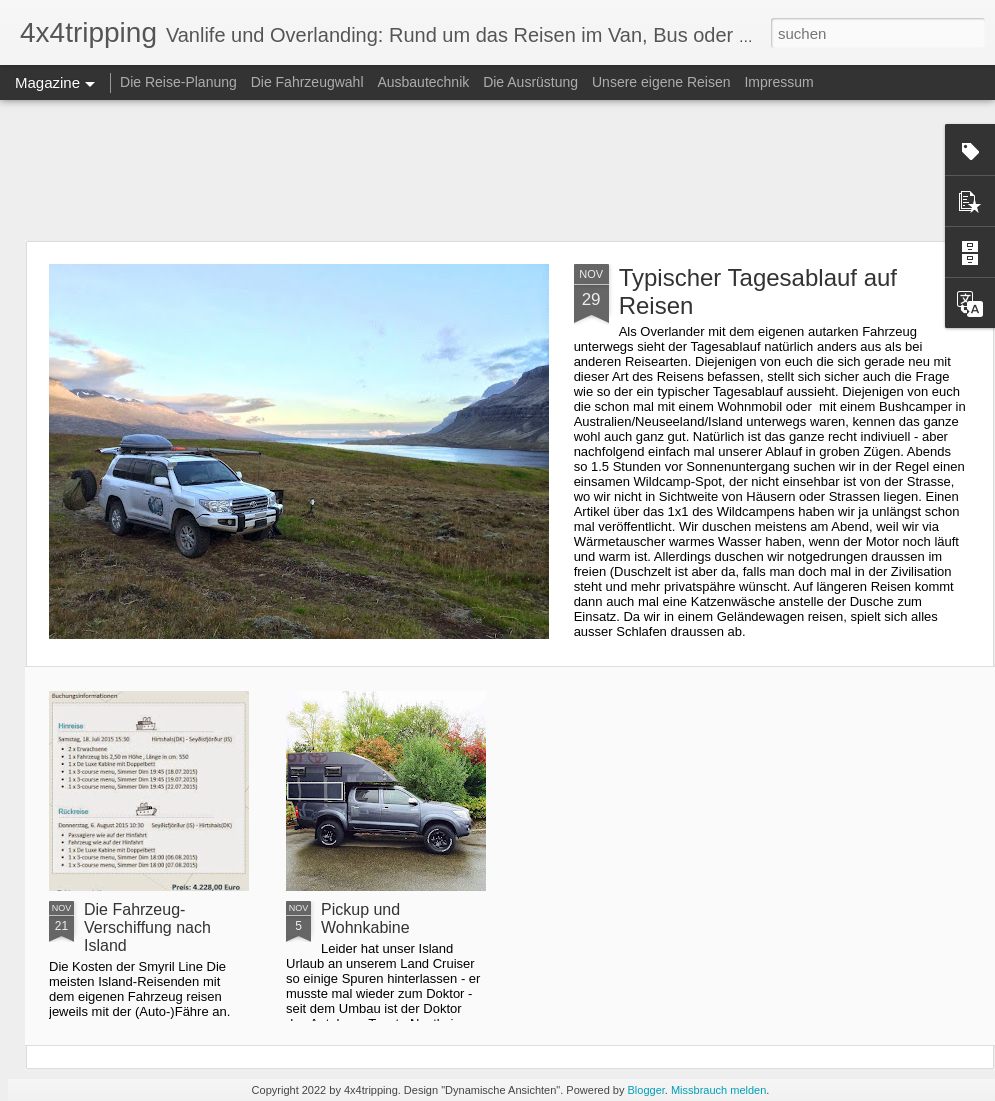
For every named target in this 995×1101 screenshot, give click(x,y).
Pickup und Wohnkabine (365, 918)
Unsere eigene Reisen (661, 82)
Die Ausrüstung (532, 82)
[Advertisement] (497, 170)
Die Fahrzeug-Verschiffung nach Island (147, 927)
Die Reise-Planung (178, 82)
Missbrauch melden (718, 1090)
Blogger (646, 1090)
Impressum (778, 82)
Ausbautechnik (425, 82)
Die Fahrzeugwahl (307, 82)
